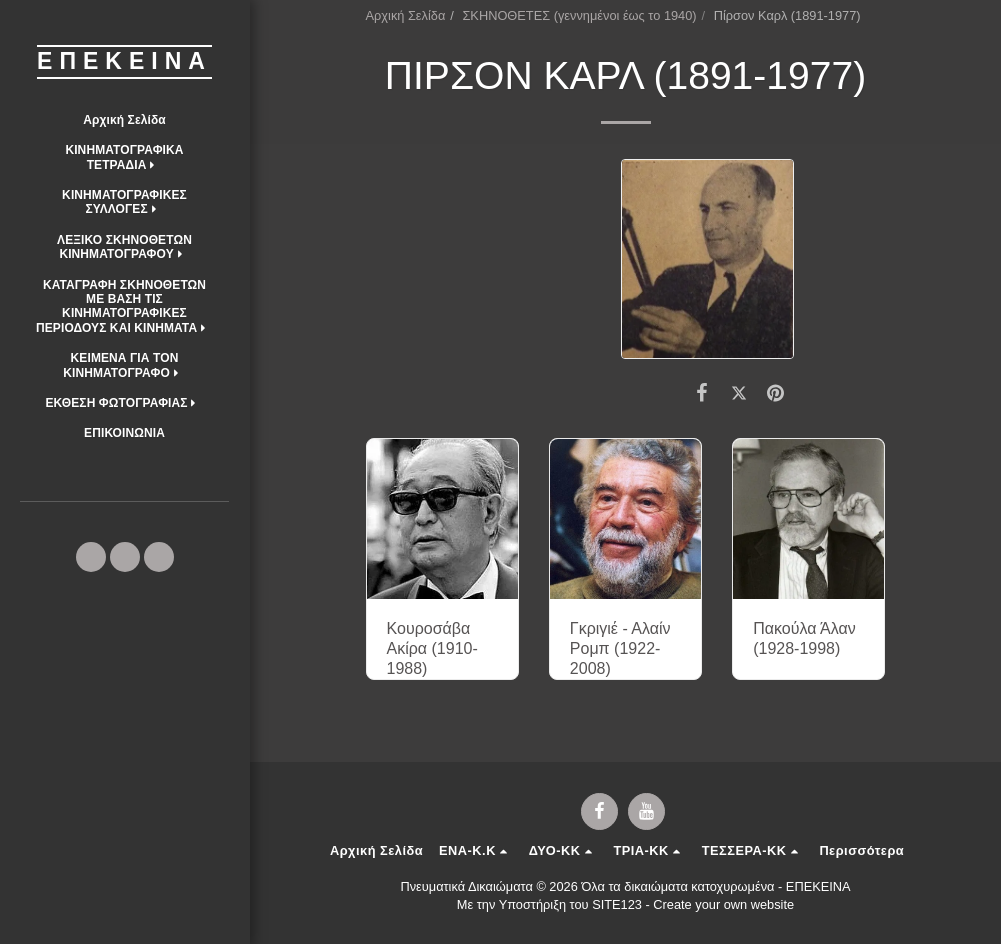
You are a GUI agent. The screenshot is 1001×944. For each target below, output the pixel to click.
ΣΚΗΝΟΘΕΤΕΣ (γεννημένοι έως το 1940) (579, 15)
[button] (124, 157)
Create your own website (723, 904)
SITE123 (617, 904)
